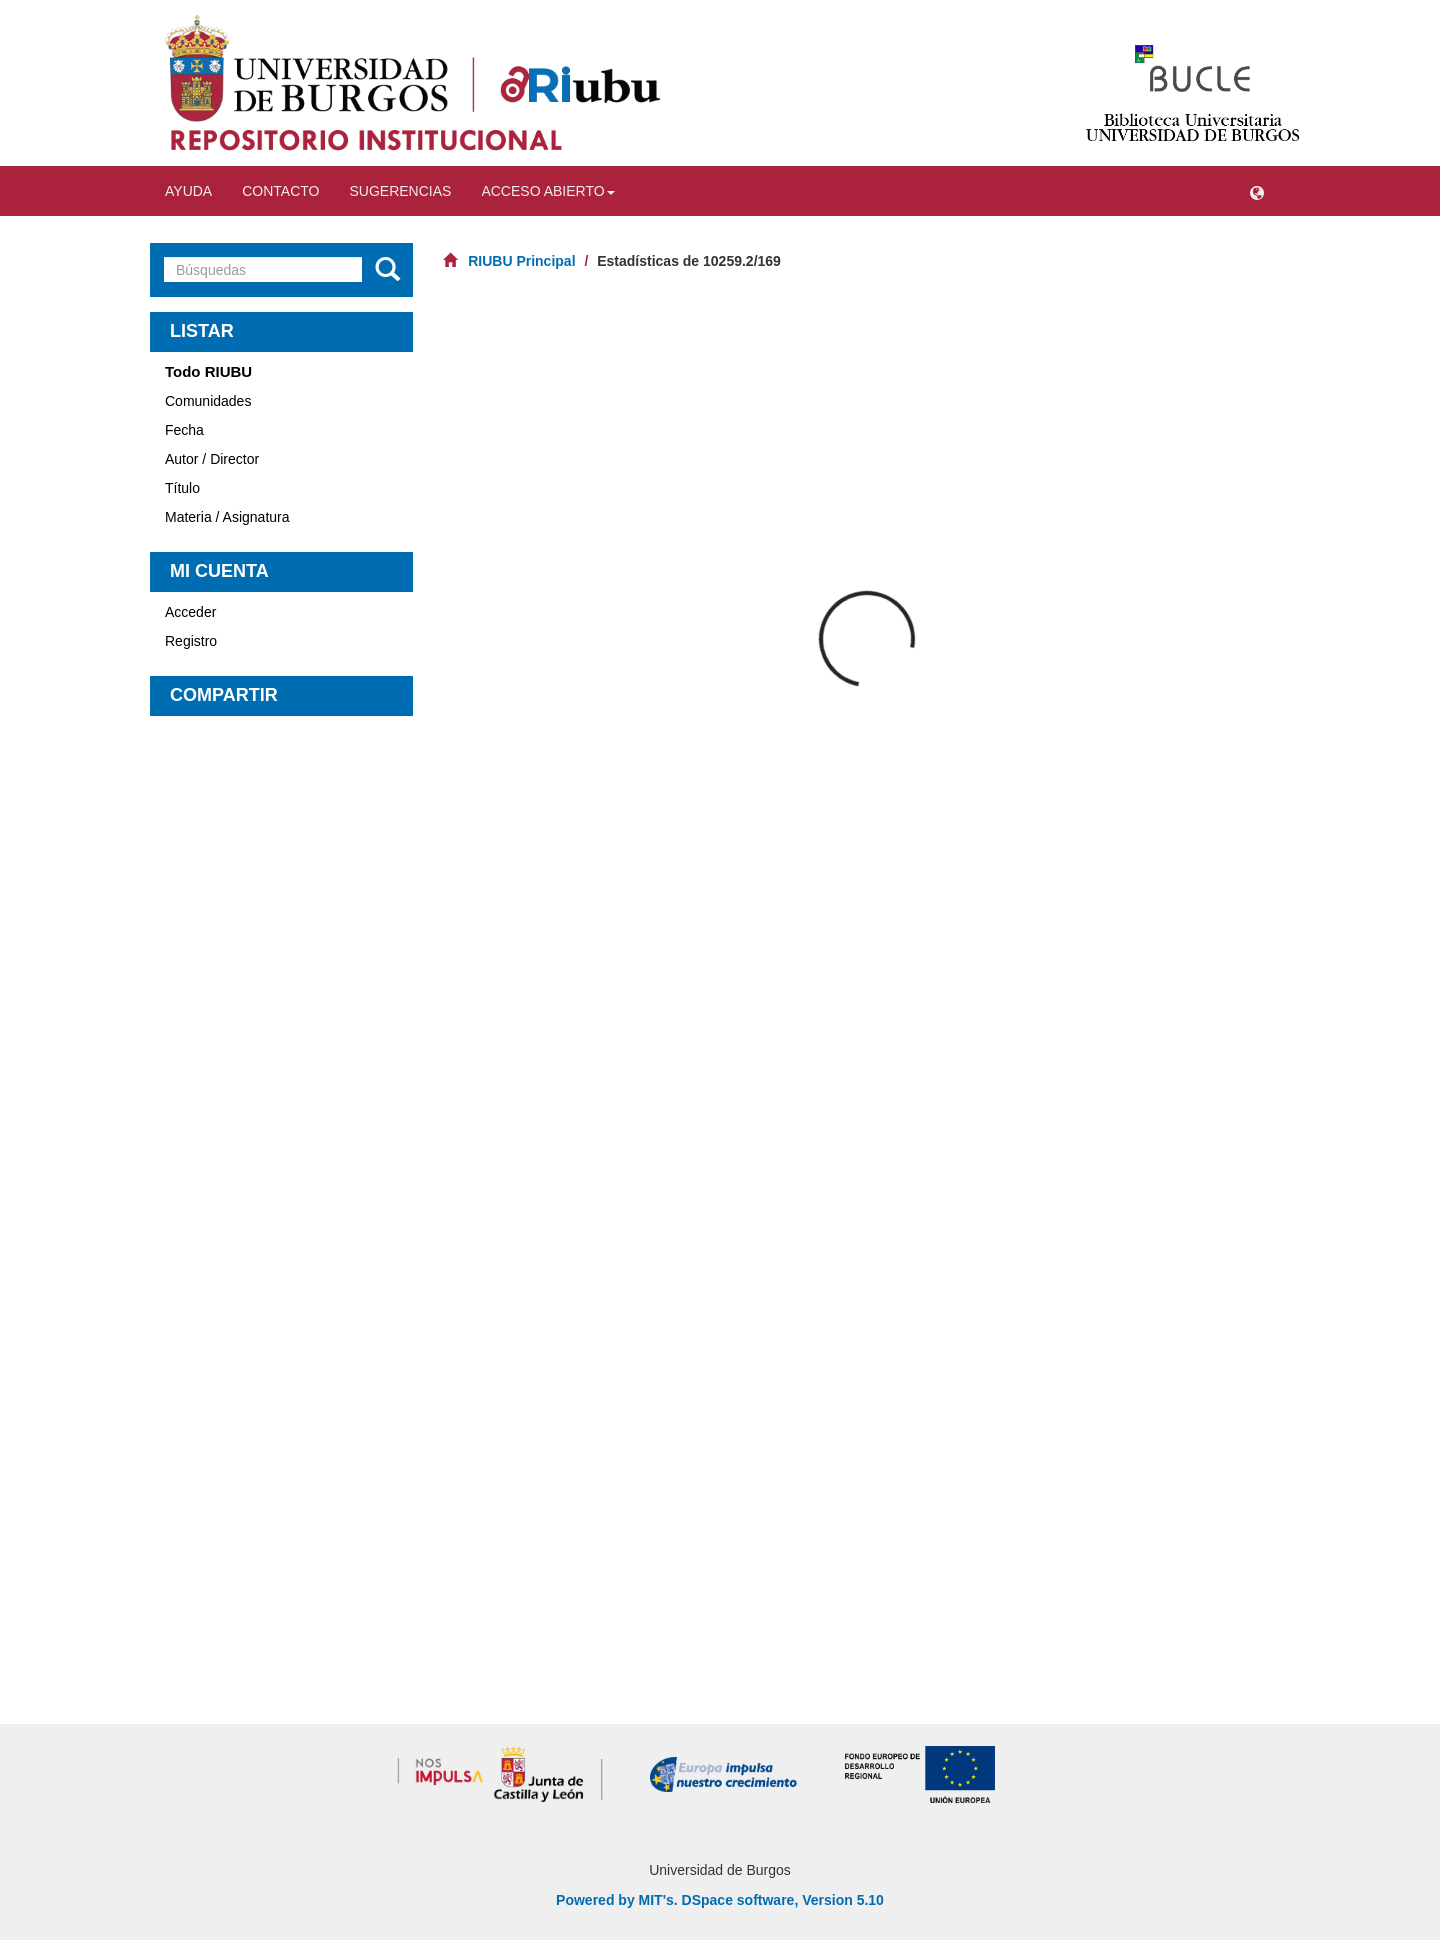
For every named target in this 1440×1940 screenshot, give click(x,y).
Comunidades (208, 401)
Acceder (190, 612)
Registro (191, 641)
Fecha (184, 430)
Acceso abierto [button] (547, 191)
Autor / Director (212, 459)
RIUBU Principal (521, 261)
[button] (1257, 191)
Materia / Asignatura (227, 517)
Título (182, 488)
